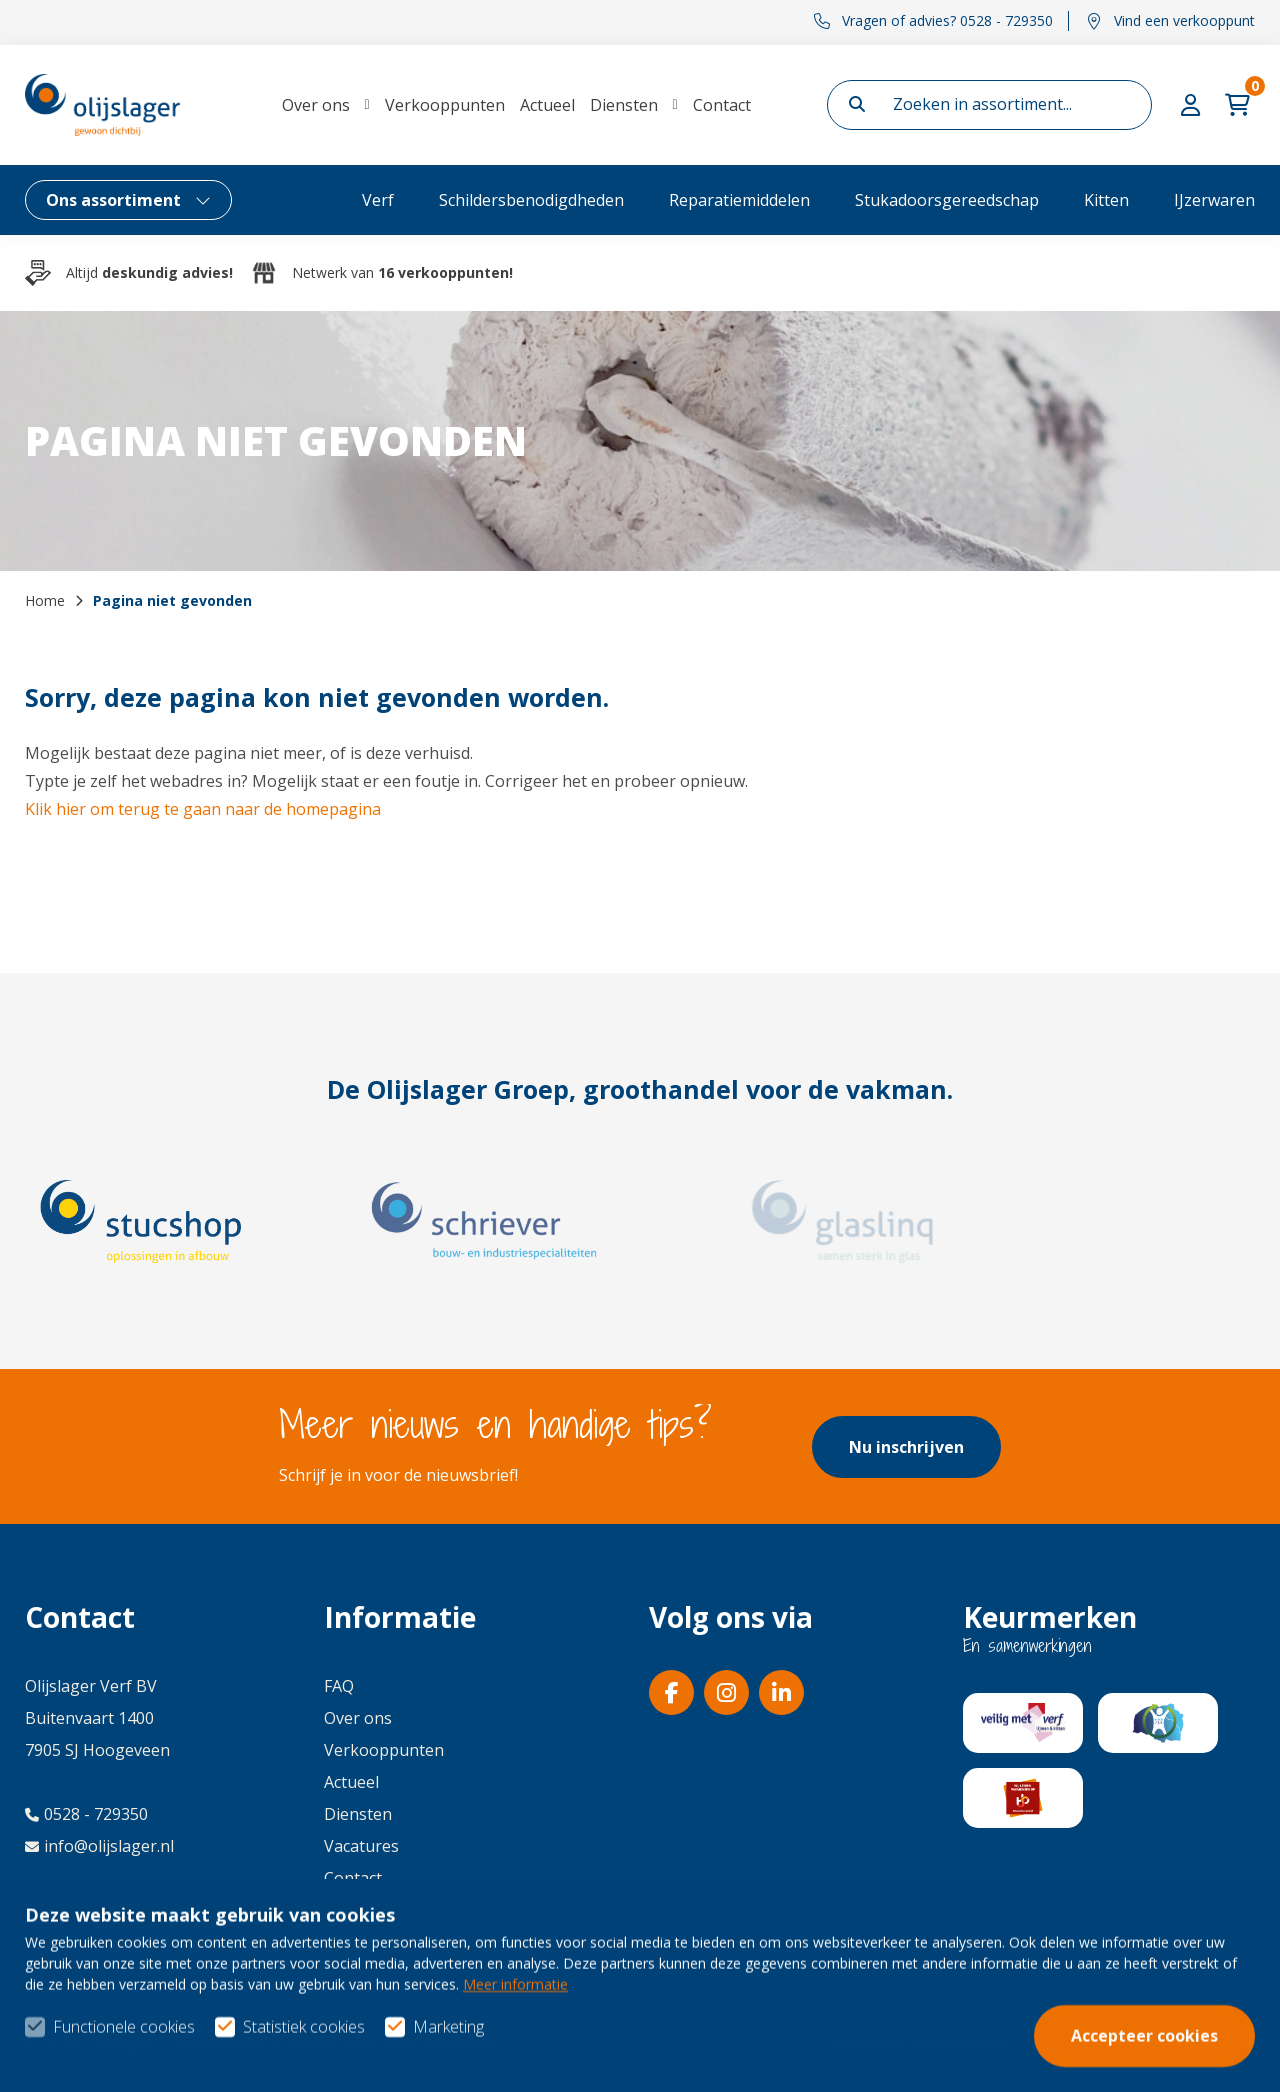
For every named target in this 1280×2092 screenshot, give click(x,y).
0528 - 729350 (86, 1814)
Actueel (547, 105)
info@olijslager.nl (99, 1846)
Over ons (316, 105)
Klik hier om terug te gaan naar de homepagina (203, 809)
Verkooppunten (445, 105)
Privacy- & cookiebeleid (1169, 2043)
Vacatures (361, 1846)
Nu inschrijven (906, 1447)
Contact (722, 105)
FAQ (339, 1686)
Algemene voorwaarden (918, 2043)
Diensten (624, 105)
